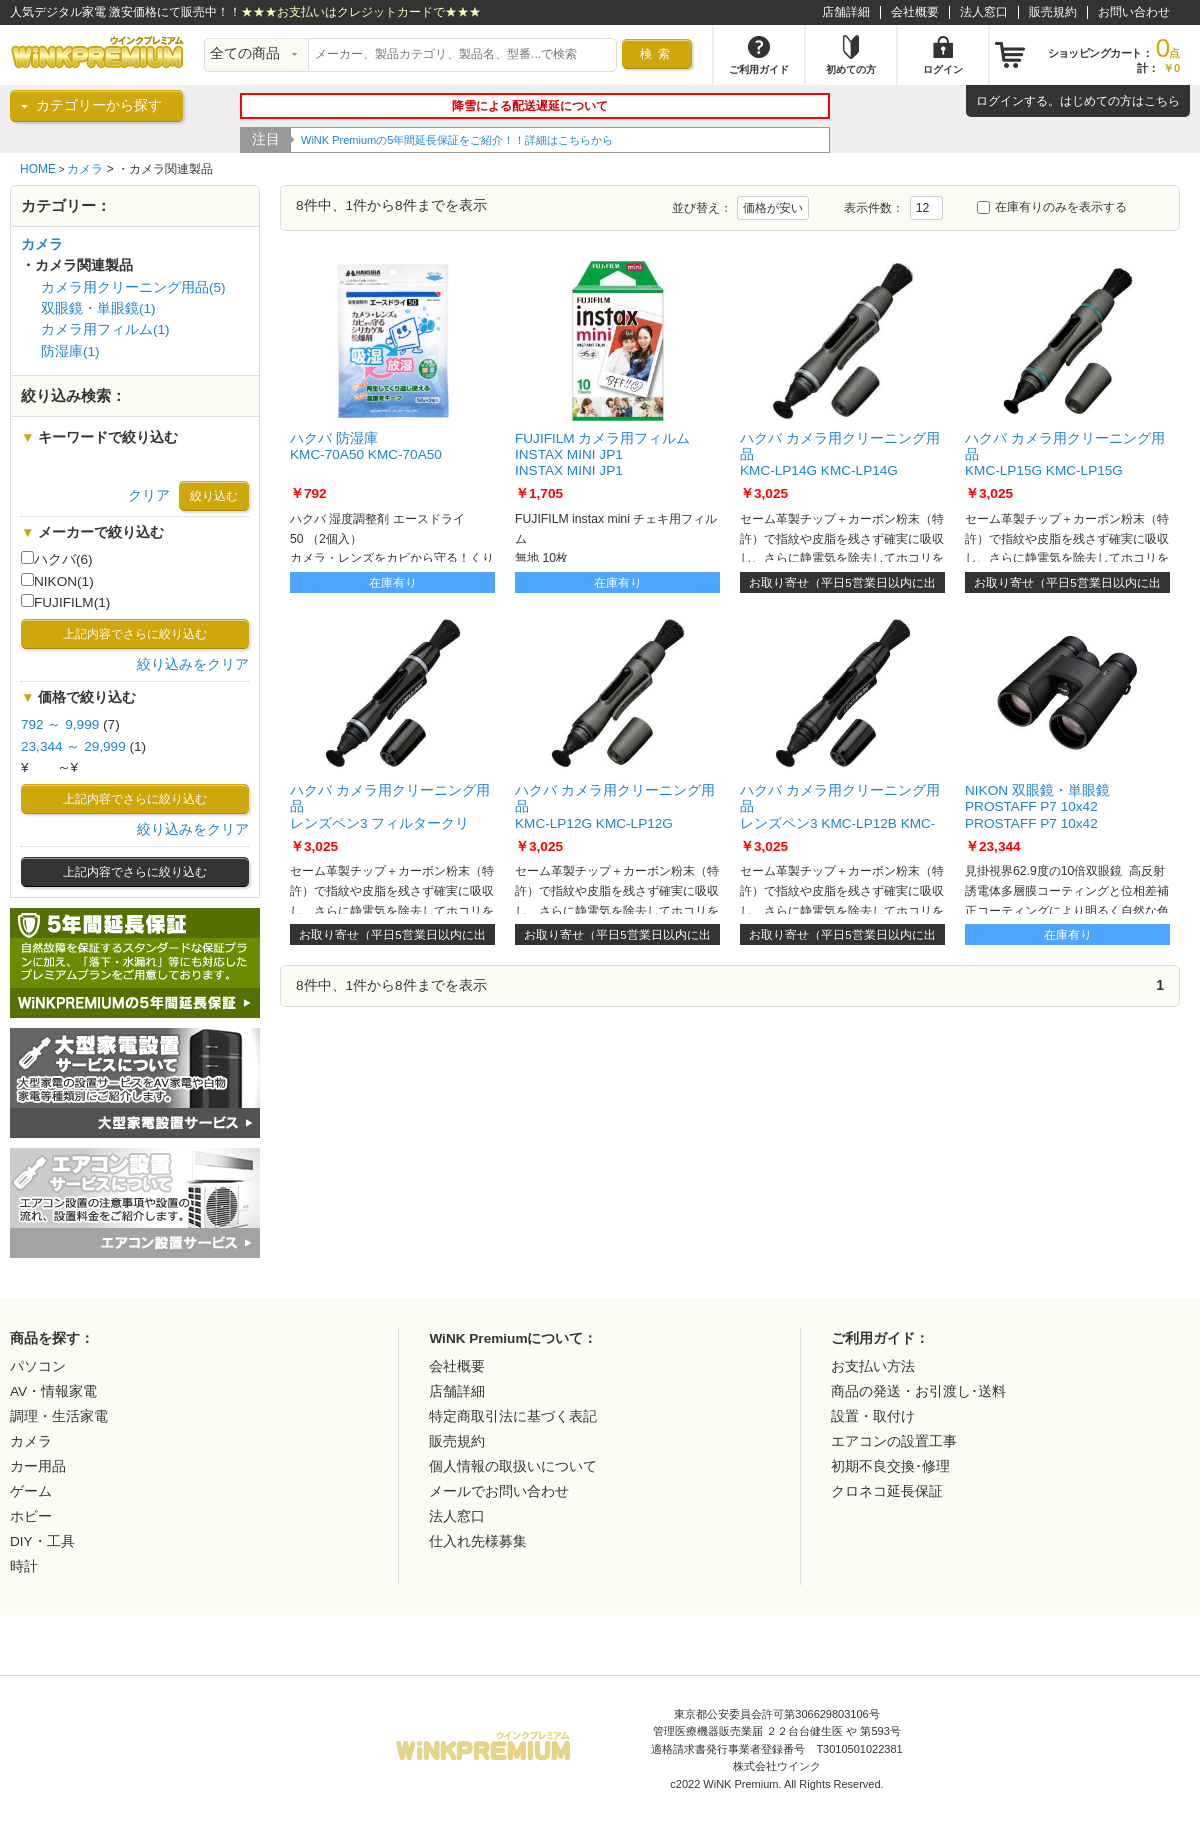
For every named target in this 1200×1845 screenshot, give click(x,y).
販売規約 (1053, 12)
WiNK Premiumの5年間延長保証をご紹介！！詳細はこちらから (457, 140)
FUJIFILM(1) (65, 602)
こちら (1162, 101)
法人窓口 (984, 12)
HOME (38, 169)
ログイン (1000, 101)
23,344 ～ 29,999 (73, 746)
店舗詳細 (846, 12)
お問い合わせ (1134, 12)
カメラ (85, 169)
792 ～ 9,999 (60, 724)
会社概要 (915, 12)
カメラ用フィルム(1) (105, 329)
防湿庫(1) (70, 351)
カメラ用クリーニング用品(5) (133, 287)
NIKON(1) (57, 581)
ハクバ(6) (57, 559)
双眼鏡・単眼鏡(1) (98, 308)
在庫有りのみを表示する (1052, 207)
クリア (149, 495)
